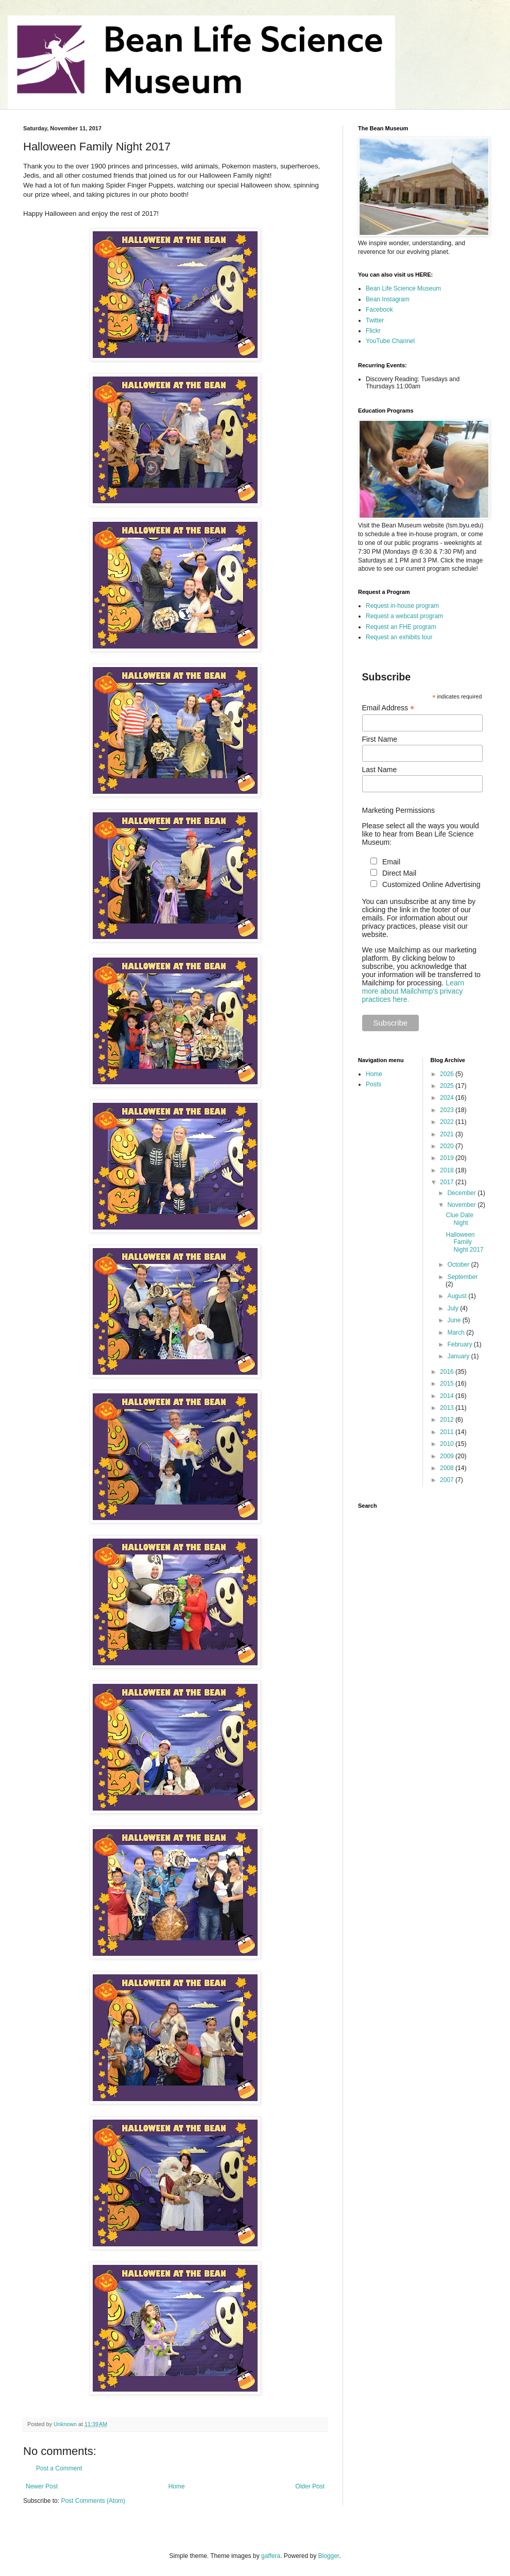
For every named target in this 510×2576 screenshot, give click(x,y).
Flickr (373, 330)
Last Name (379, 769)
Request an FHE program (401, 626)
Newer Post (42, 2486)
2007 (447, 1479)
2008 (447, 1468)
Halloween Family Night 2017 (464, 1242)
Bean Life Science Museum (403, 288)
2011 (447, 1432)
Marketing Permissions (398, 810)
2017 (447, 1182)
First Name (379, 739)
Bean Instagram (388, 299)
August (457, 1296)
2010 (447, 1443)
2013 (447, 1407)
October (459, 1264)
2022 (447, 1121)
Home (176, 2486)
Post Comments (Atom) (93, 2500)
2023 (447, 1110)
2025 (447, 1085)
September (462, 1277)
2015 (447, 1383)
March (456, 1332)
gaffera (270, 2556)
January (459, 1356)
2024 (447, 1097)
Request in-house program (402, 605)
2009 (447, 1456)
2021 (447, 1134)
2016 (447, 1371)
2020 (447, 1146)
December (462, 1193)
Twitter (375, 320)
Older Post (310, 2486)
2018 (447, 1170)
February (460, 1344)
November (462, 1204)
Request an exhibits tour (399, 637)
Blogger (328, 2556)
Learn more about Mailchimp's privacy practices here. (413, 991)
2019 (447, 1158)
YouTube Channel (390, 341)
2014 (447, 1396)
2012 (447, 1419)
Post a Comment (59, 2468)
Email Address (388, 708)
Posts (373, 1084)
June (454, 1320)
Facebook (379, 309)
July (453, 1308)
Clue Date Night (459, 1219)
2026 (447, 1074)
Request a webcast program (404, 616)
